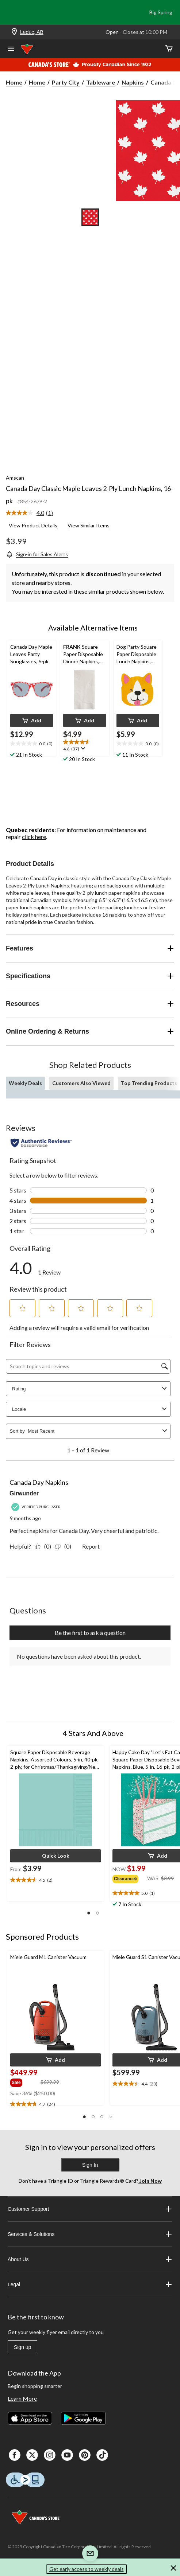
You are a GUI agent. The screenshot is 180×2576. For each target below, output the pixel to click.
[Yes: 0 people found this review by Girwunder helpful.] (45, 1546)
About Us (90, 2259)
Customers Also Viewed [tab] (81, 1083)
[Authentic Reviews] (41, 1142)
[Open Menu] (11, 49)
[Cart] (169, 49)
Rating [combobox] (90, 1389)
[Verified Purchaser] (36, 1507)
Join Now (150, 2181)
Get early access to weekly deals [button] (86, 2569)
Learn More (22, 2398)
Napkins (133, 82)
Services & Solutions (90, 2234)
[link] (32, 513)
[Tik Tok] (102, 2455)
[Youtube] (67, 2455)
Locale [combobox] (90, 1409)
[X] (32, 2455)
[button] (31, 720)
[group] (129, 1878)
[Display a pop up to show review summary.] (82, 749)
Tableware (100, 82)
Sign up (22, 2347)
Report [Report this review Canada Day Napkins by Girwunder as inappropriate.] (91, 1546)
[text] (31, 743)
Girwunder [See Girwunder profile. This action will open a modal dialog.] (24, 1493)
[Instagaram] (49, 2455)
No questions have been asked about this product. (79, 1656)
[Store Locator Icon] (14, 32)
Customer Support (90, 2209)
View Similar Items (89, 525)
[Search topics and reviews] (88, 1366)
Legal (90, 2284)
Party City (66, 82)
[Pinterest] (85, 2455)
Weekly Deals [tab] (25, 1083)
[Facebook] (14, 2455)
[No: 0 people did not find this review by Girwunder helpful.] (65, 1546)
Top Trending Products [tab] (149, 1083)
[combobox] (93, 1431)
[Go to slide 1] (90, 217)
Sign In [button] (90, 2165)
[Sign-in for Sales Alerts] (37, 554)
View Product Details (33, 525)
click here (34, 836)
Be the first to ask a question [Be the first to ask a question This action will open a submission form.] (90, 1632)
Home (14, 82)
